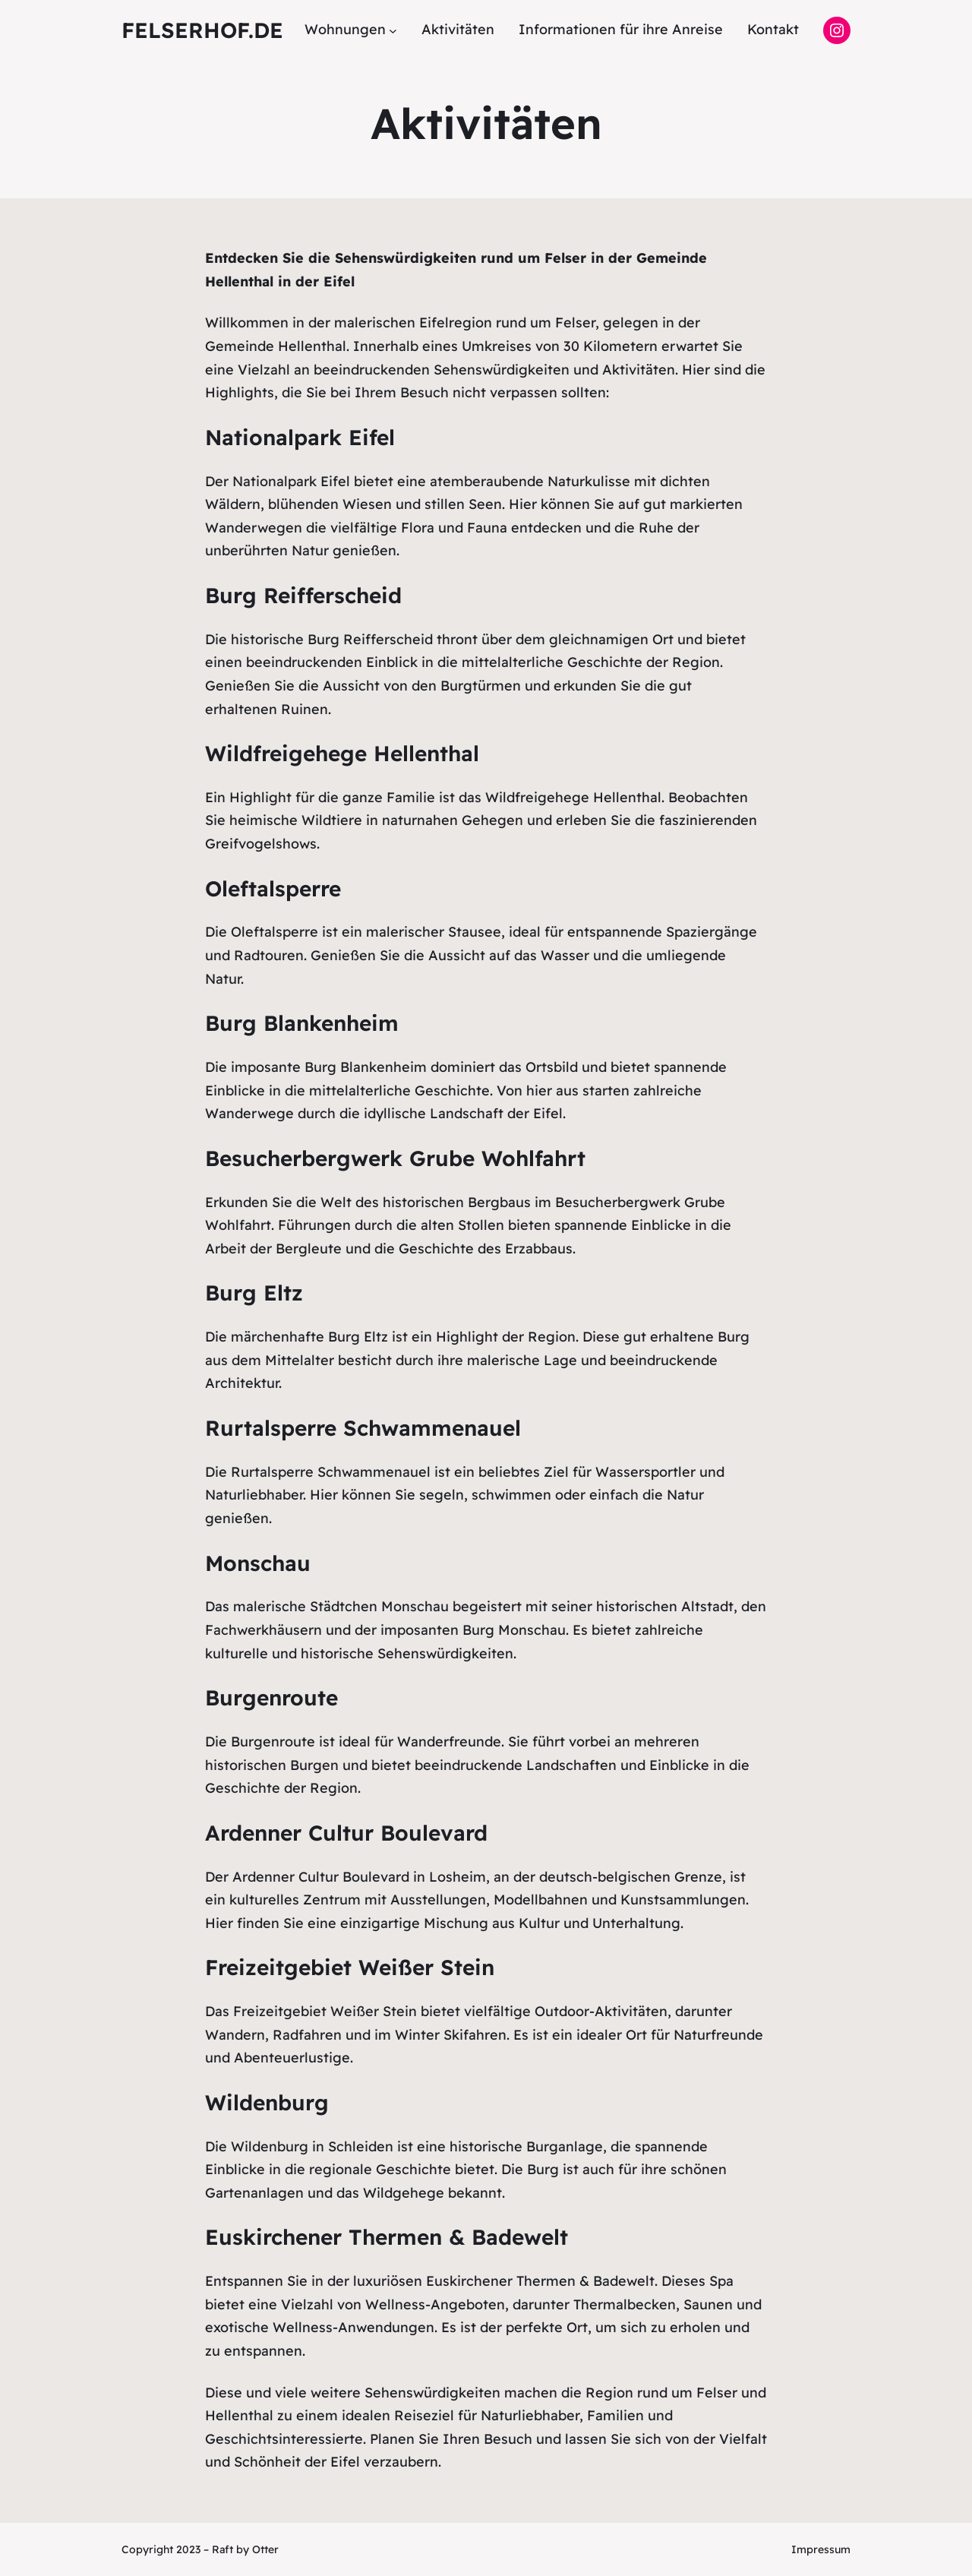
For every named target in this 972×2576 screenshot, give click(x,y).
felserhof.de (202, 30)
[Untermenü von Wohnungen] (393, 30)
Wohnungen (345, 29)
